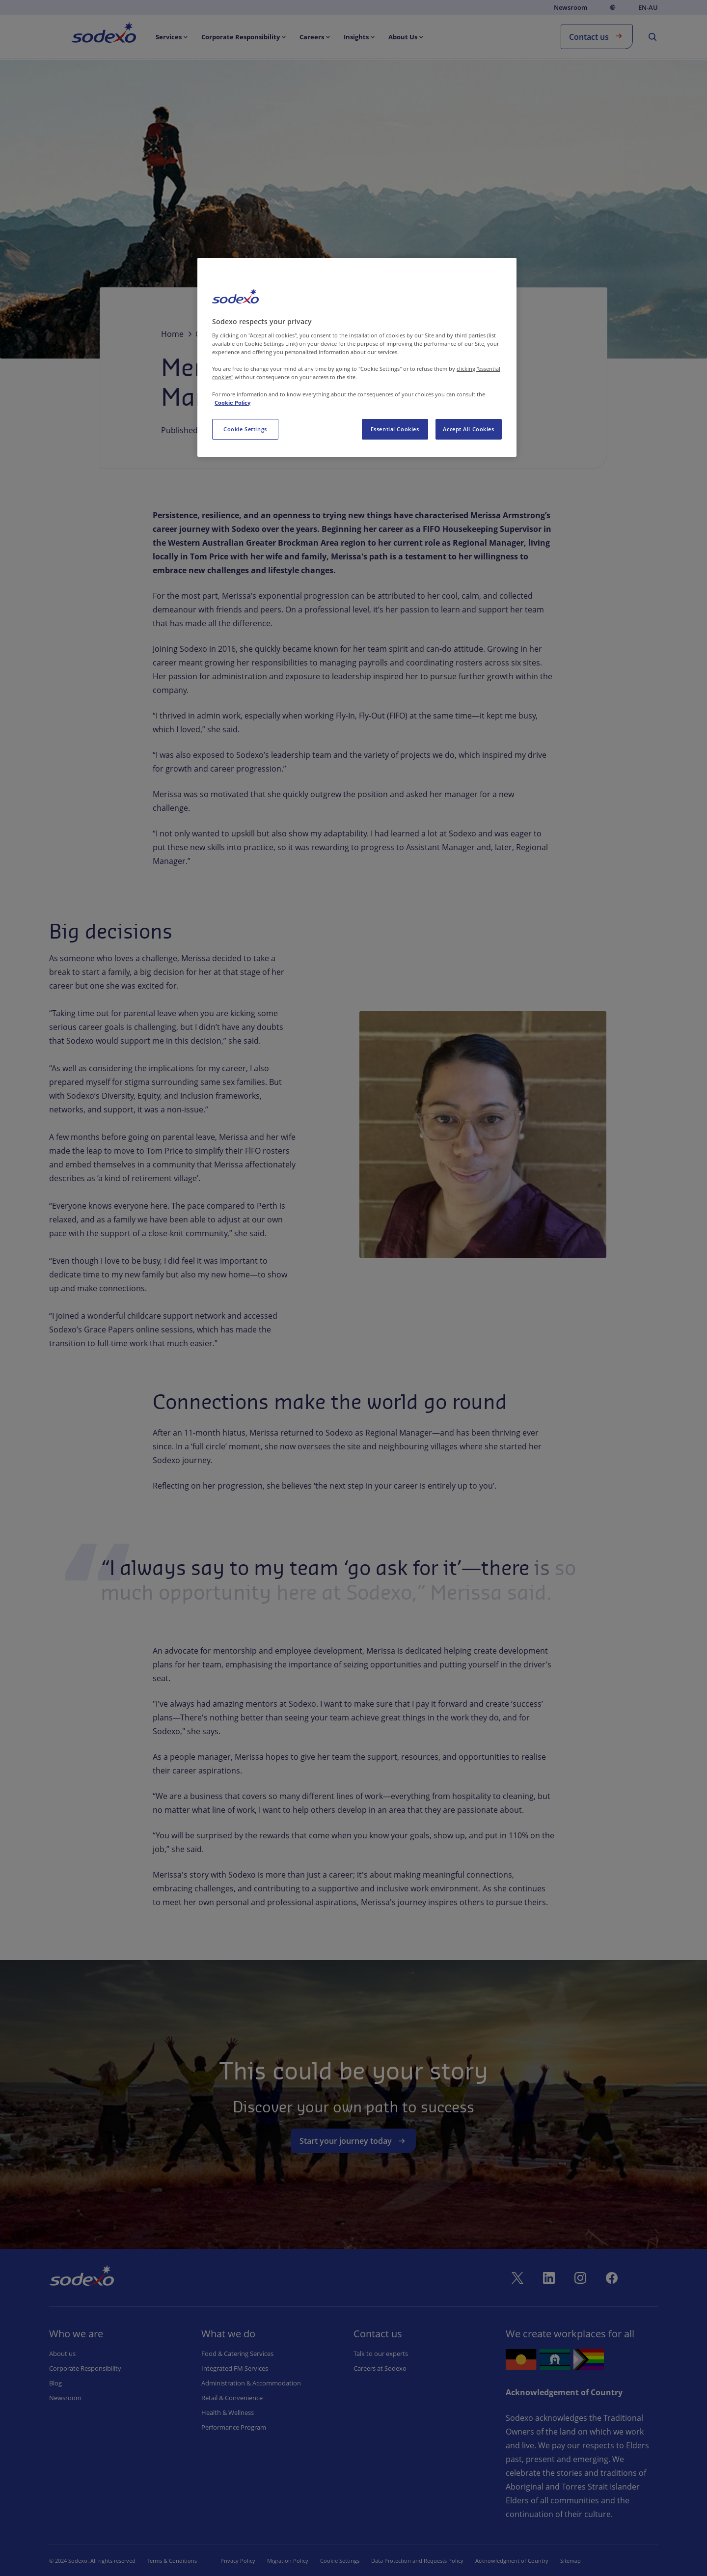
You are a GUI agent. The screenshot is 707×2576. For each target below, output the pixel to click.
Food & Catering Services (237, 2353)
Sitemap (570, 2560)
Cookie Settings (339, 2560)
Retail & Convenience (232, 2397)
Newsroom (570, 7)
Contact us (597, 36)
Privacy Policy (237, 2560)
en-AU (648, 7)
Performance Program (233, 2427)
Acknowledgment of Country (511, 2560)
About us (62, 2353)
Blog (55, 2383)
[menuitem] (173, 36)
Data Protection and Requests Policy (417, 2560)
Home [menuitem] (92, 33)
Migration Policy (287, 2560)
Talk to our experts (381, 2353)
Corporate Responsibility (85, 2368)
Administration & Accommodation (251, 2383)
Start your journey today (353, 2141)
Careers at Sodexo (380, 2368)
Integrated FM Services (234, 2368)
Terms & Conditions (172, 2560)
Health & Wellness (227, 2412)
